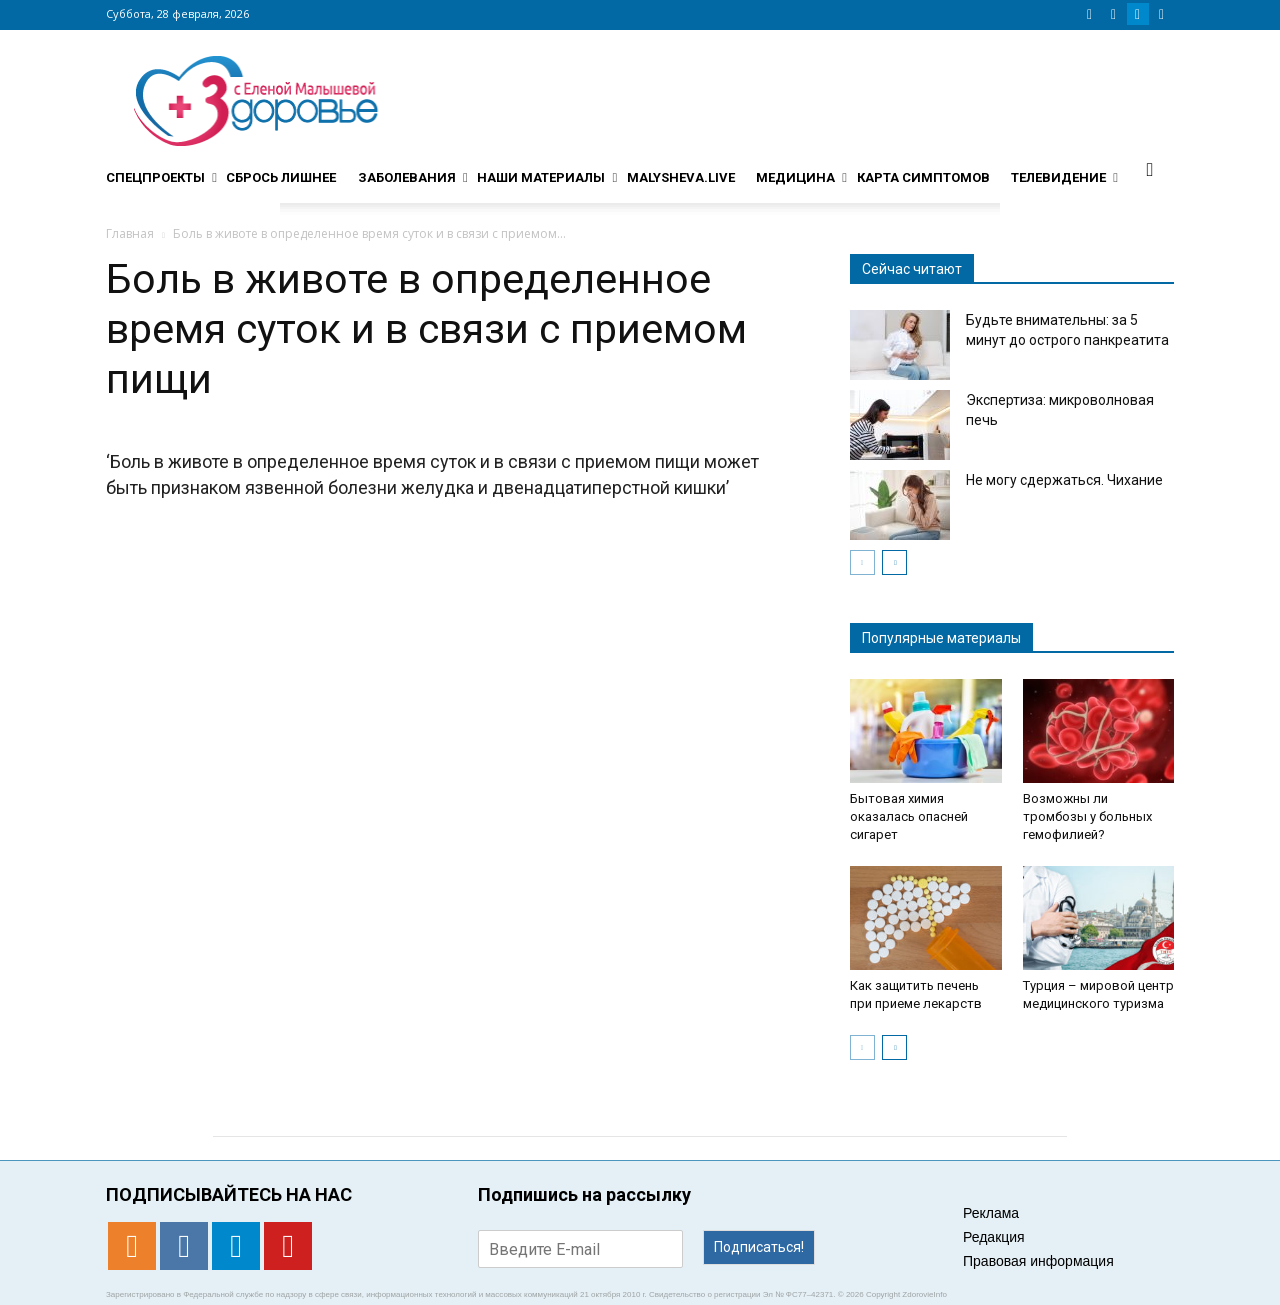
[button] (1150, 169)
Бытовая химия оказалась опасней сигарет (909, 816)
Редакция (994, 1237)
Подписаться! (759, 1247)
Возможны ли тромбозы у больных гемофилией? (1087, 816)
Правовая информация (1038, 1261)
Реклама (991, 1213)
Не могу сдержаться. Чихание (1064, 480)
